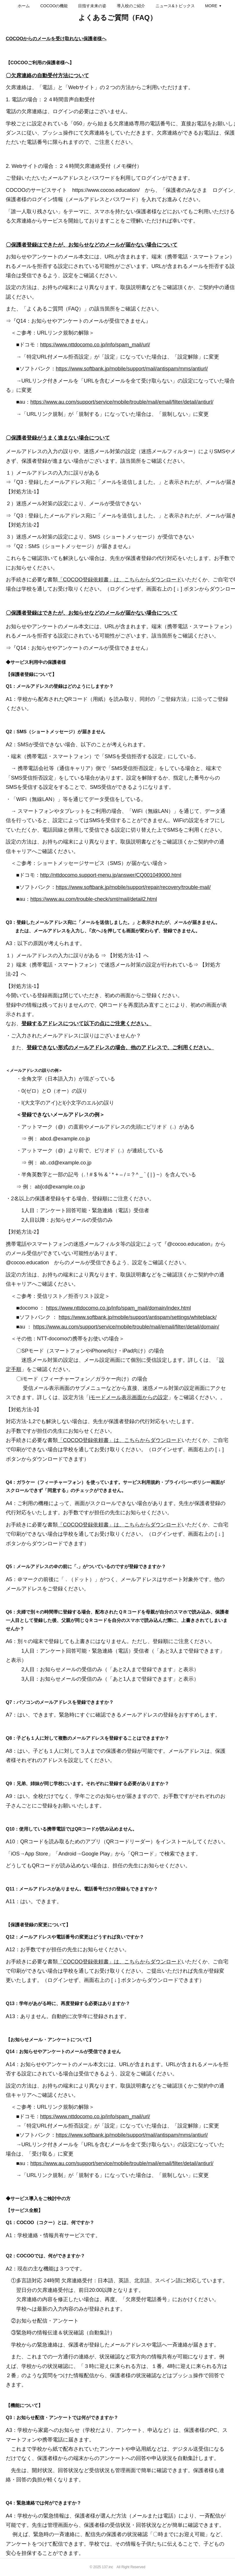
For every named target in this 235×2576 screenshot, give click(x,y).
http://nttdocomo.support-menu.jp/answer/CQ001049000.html (110, 875)
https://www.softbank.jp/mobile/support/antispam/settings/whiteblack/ (138, 1317)
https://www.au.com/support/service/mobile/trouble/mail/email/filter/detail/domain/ (126, 1327)
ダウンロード (166, 1962)
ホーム (48, 5)
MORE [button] (186, 5)
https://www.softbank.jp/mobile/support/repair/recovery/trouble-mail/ (133, 887)
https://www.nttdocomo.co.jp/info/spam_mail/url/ (95, 345)
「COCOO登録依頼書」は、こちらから (104, 1962)
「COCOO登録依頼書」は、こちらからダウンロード (120, 580)
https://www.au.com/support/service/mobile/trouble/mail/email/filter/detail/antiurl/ (121, 402)
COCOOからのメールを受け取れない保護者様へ (56, 38)
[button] (48, 6)
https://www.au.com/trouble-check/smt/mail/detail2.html (93, 899)
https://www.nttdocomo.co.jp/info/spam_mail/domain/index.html (118, 1308)
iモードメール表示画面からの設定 (128, 1397)
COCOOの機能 (78, 5)
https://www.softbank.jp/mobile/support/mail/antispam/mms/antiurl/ (132, 369)
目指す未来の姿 (117, 5)
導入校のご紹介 (156, 5)
